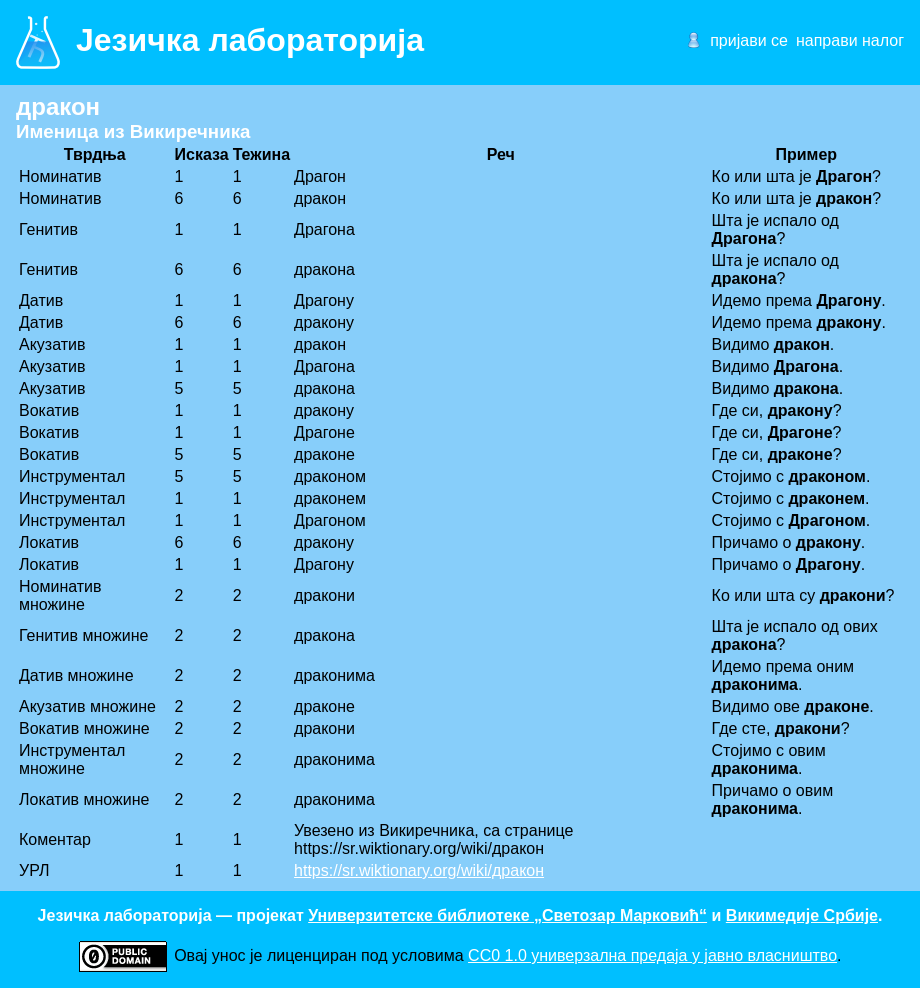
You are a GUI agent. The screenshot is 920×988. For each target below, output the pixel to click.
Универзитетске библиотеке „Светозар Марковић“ (507, 915)
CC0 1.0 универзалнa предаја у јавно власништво (652, 955)
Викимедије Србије (802, 915)
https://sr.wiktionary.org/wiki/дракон (419, 870)
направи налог (850, 40)
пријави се (749, 40)
